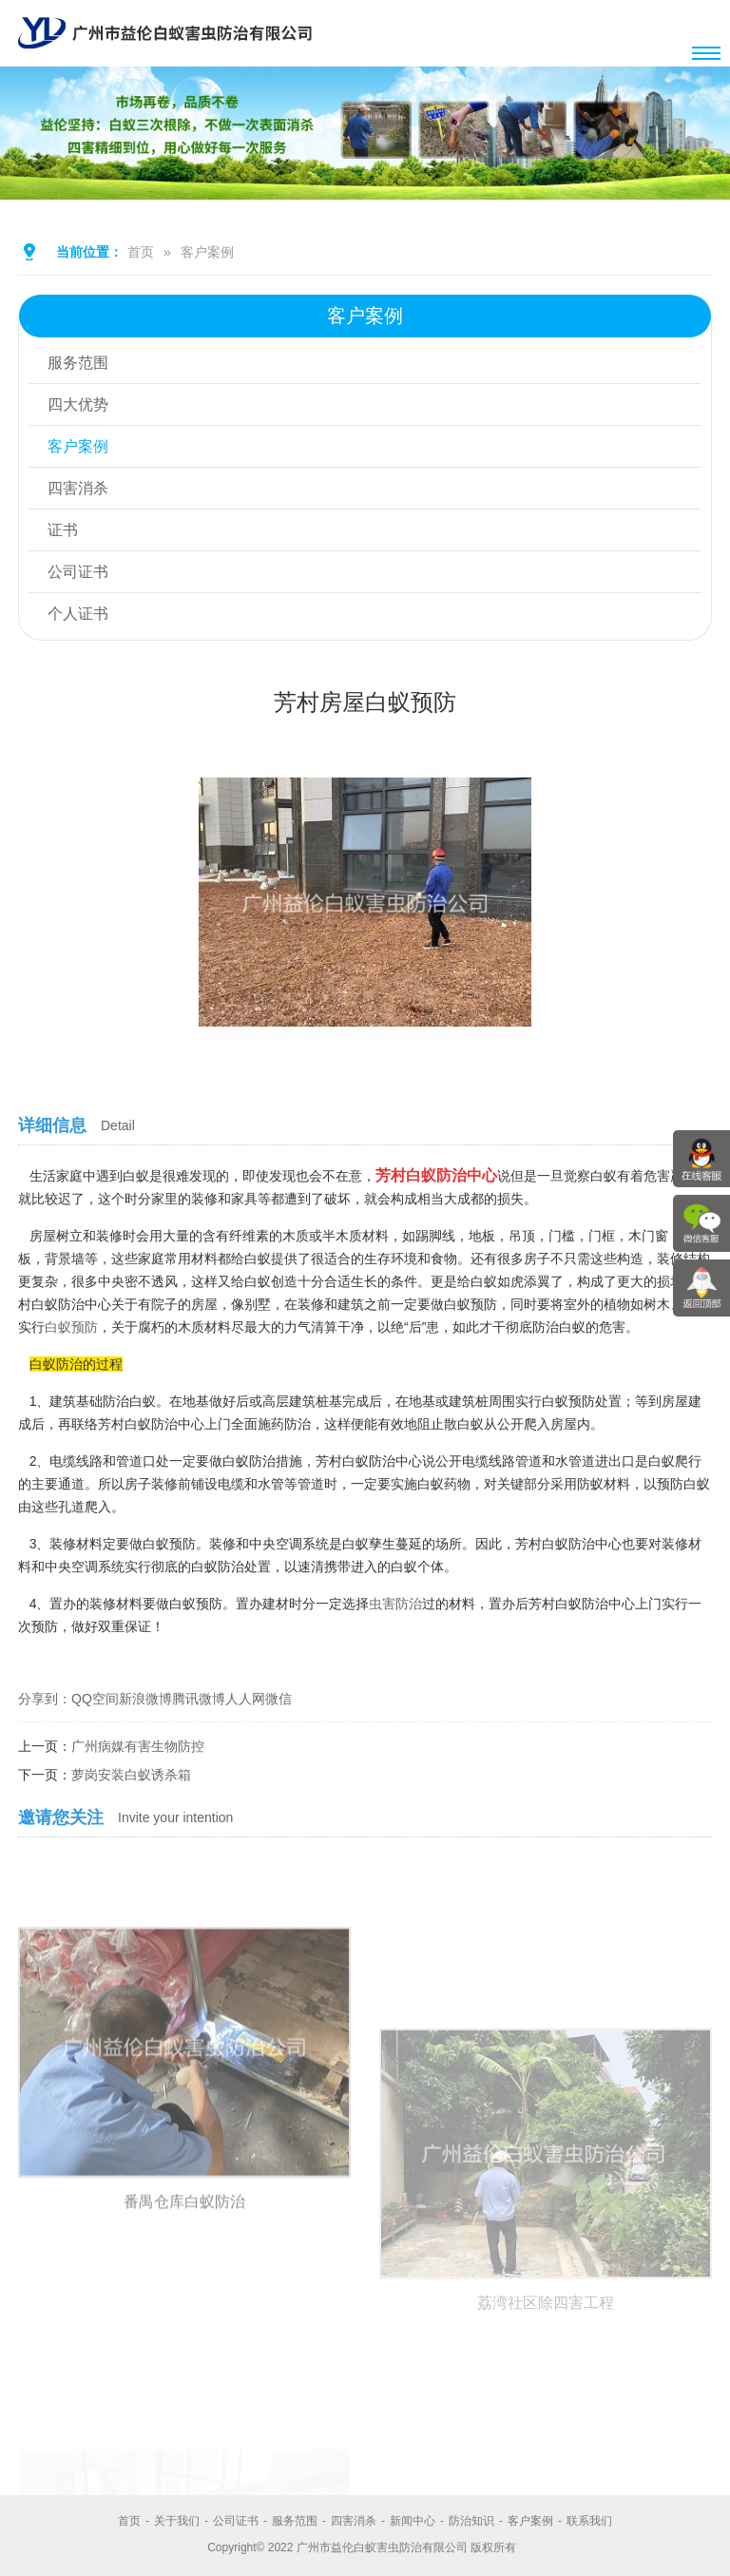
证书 (63, 530)
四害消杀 (78, 488)
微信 (278, 1698)
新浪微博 (145, 1698)
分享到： (44, 1698)
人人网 (245, 1698)
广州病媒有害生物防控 (137, 1746)
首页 (140, 252)
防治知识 (471, 2521)
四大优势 (78, 404)
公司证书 (78, 572)
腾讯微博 (198, 1698)
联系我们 (589, 2521)
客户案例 (207, 252)
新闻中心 (412, 2521)
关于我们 (177, 2521)
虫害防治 (395, 1603)
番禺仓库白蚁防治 (184, 2408)
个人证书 (78, 614)
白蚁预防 (71, 1327)
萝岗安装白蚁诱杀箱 (131, 1774)
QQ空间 (95, 1698)
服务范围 (78, 363)
